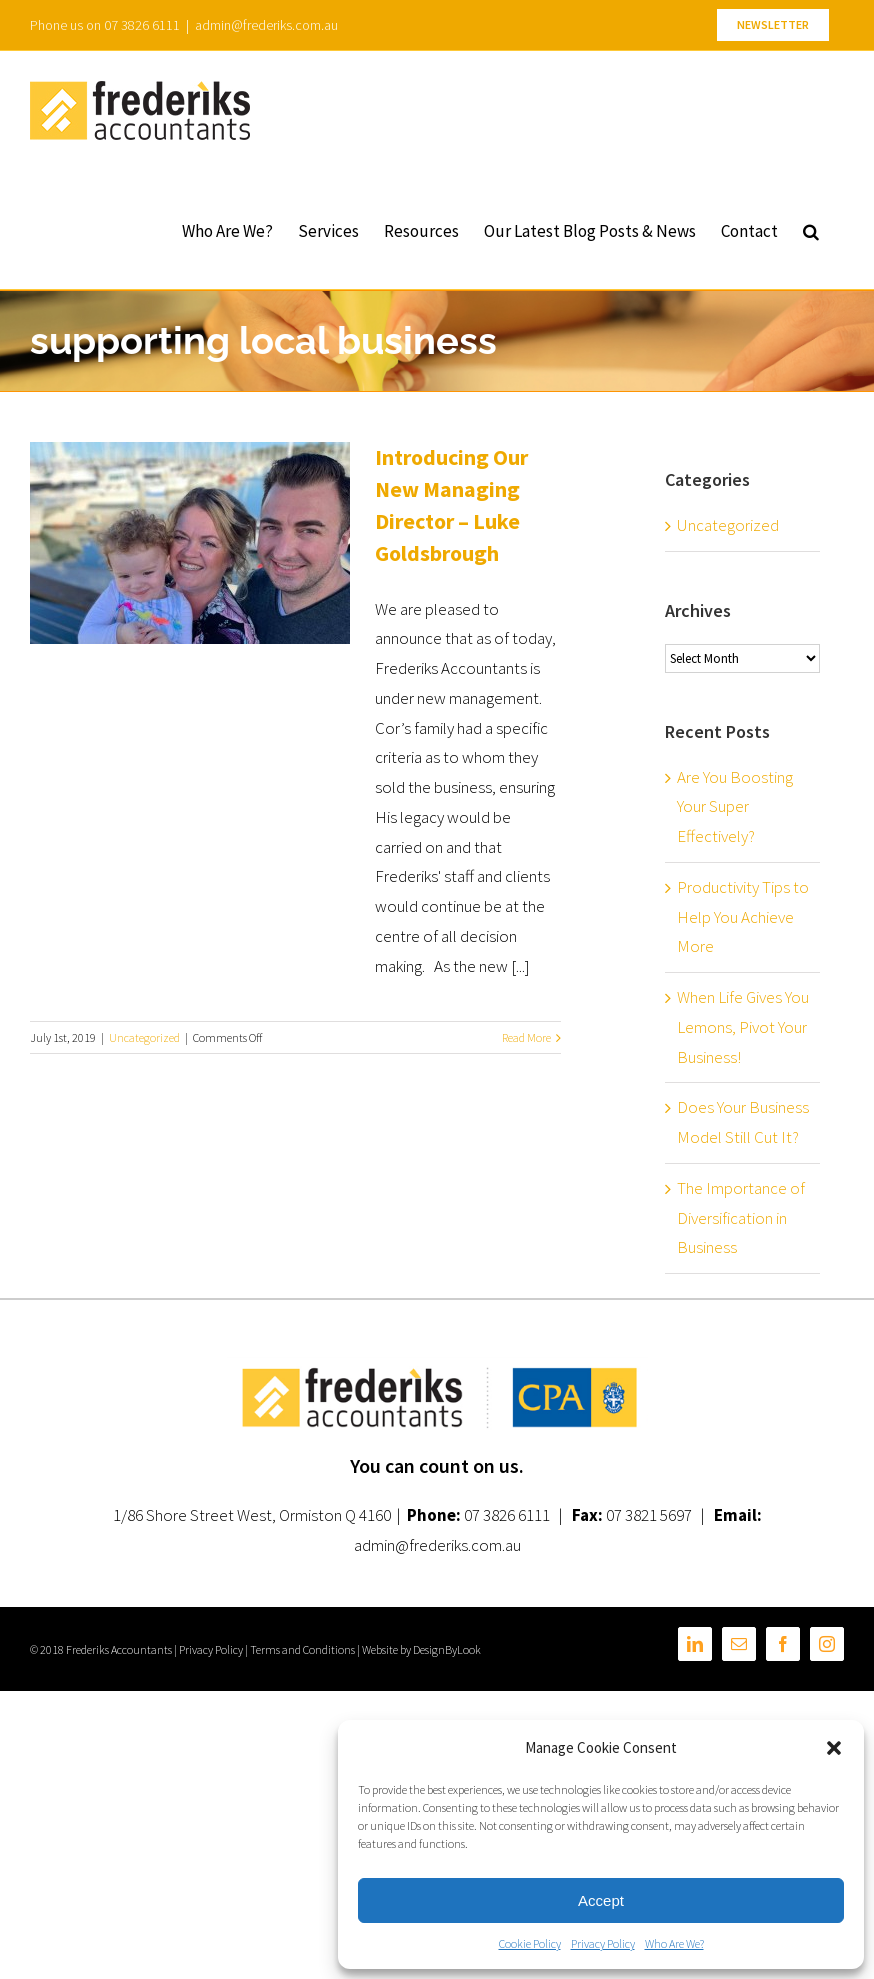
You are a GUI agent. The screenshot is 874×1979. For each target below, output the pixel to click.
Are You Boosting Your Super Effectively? (735, 807)
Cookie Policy (530, 1943)
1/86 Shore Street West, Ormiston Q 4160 (252, 1515)
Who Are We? (674, 1943)
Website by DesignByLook (421, 1649)
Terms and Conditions (302, 1649)
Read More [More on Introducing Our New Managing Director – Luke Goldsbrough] (526, 1037)
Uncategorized (144, 1037)
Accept (601, 1900)
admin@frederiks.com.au (266, 25)
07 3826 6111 (507, 1515)
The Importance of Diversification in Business (741, 1218)
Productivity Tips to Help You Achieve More (743, 917)
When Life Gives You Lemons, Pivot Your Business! (743, 1027)
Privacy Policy (603, 1943)
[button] (834, 1748)
